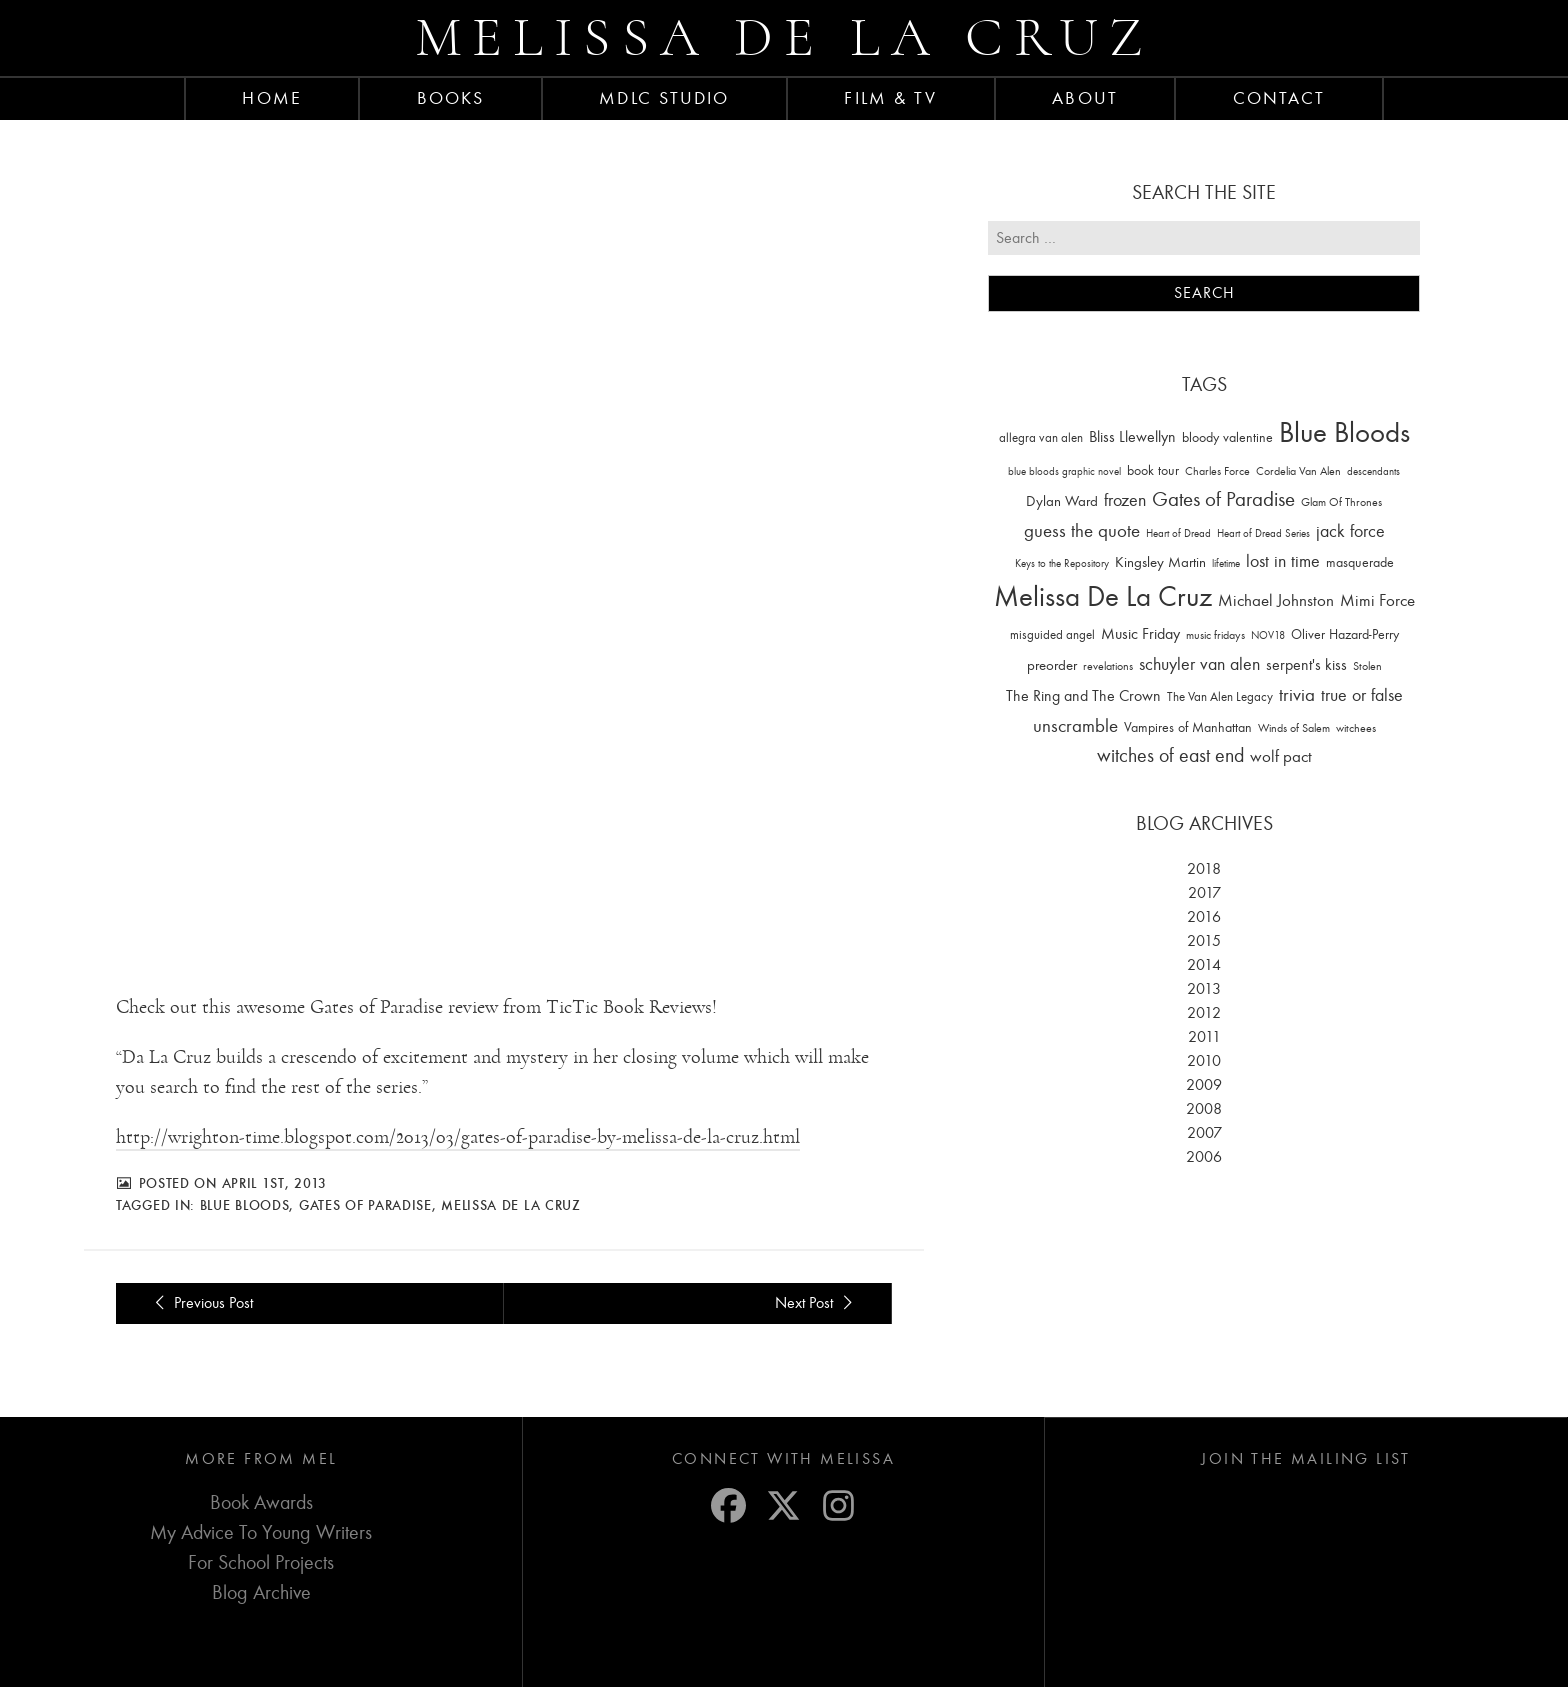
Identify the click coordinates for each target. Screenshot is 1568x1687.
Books (451, 98)
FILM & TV (890, 98)
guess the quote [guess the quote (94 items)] (1082, 531)
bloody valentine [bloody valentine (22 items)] (1227, 437)
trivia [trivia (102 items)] (1297, 695)
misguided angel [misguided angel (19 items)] (1052, 634)
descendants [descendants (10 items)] (1373, 471)
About (1085, 98)
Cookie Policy (835, 1659)
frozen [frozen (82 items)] (1125, 500)
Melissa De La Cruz (511, 1143)
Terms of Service (676, 1659)
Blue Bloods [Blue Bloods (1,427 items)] (1344, 432)
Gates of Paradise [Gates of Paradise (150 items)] (1223, 499)
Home (271, 98)
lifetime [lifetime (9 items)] (1226, 563)
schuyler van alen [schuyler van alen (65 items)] (1199, 664)
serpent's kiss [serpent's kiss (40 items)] (1306, 665)
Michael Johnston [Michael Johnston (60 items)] (1276, 600)
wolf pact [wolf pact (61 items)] (1281, 756)
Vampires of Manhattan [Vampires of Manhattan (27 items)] (1188, 727)
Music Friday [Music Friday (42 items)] (1140, 634)
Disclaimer (759, 1659)
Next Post (817, 1241)
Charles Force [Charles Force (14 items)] (1217, 471)
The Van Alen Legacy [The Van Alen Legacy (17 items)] (1220, 696)
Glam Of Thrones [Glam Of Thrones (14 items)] (1341, 502)
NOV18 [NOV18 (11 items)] (1268, 635)
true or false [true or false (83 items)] (1362, 695)
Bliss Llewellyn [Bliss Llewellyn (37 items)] (1132, 437)
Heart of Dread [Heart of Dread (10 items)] (1178, 533)
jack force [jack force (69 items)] (1350, 531)
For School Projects (261, 1500)
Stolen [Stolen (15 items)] (1367, 666)
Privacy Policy (585, 1659)
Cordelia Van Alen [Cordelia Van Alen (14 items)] (1298, 471)
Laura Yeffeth (1261, 1660)
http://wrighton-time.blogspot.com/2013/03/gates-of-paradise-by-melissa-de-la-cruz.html (458, 1075)
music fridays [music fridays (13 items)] (1215, 635)
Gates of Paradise (365, 1143)
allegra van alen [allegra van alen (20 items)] (1041, 437)
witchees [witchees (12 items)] (1356, 728)
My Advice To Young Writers (261, 1470)
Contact (1279, 98)
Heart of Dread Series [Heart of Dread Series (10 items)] (1263, 533)
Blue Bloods (245, 1143)
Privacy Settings (924, 1659)
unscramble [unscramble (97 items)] (1075, 726)
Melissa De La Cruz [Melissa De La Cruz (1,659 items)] (1103, 596)
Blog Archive (261, 1530)
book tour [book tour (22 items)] (1153, 470)
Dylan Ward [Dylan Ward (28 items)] (1062, 501)
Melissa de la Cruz (784, 37)
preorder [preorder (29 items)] (1052, 665)
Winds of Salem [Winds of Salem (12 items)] (1294, 728)
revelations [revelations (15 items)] (1108, 666)
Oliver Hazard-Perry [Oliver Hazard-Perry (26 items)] (1345, 634)
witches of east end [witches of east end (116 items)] (1170, 755)
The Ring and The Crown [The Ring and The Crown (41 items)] (1083, 696)
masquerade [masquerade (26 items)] (1360, 562)
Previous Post (200, 1241)
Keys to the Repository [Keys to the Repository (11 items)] (1062, 563)
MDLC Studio (664, 98)
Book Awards (261, 1440)
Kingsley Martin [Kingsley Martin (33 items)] (1160, 562)
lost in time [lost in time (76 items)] (1283, 561)
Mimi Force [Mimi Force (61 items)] (1377, 600)
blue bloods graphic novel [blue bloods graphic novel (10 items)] (1064, 471)
